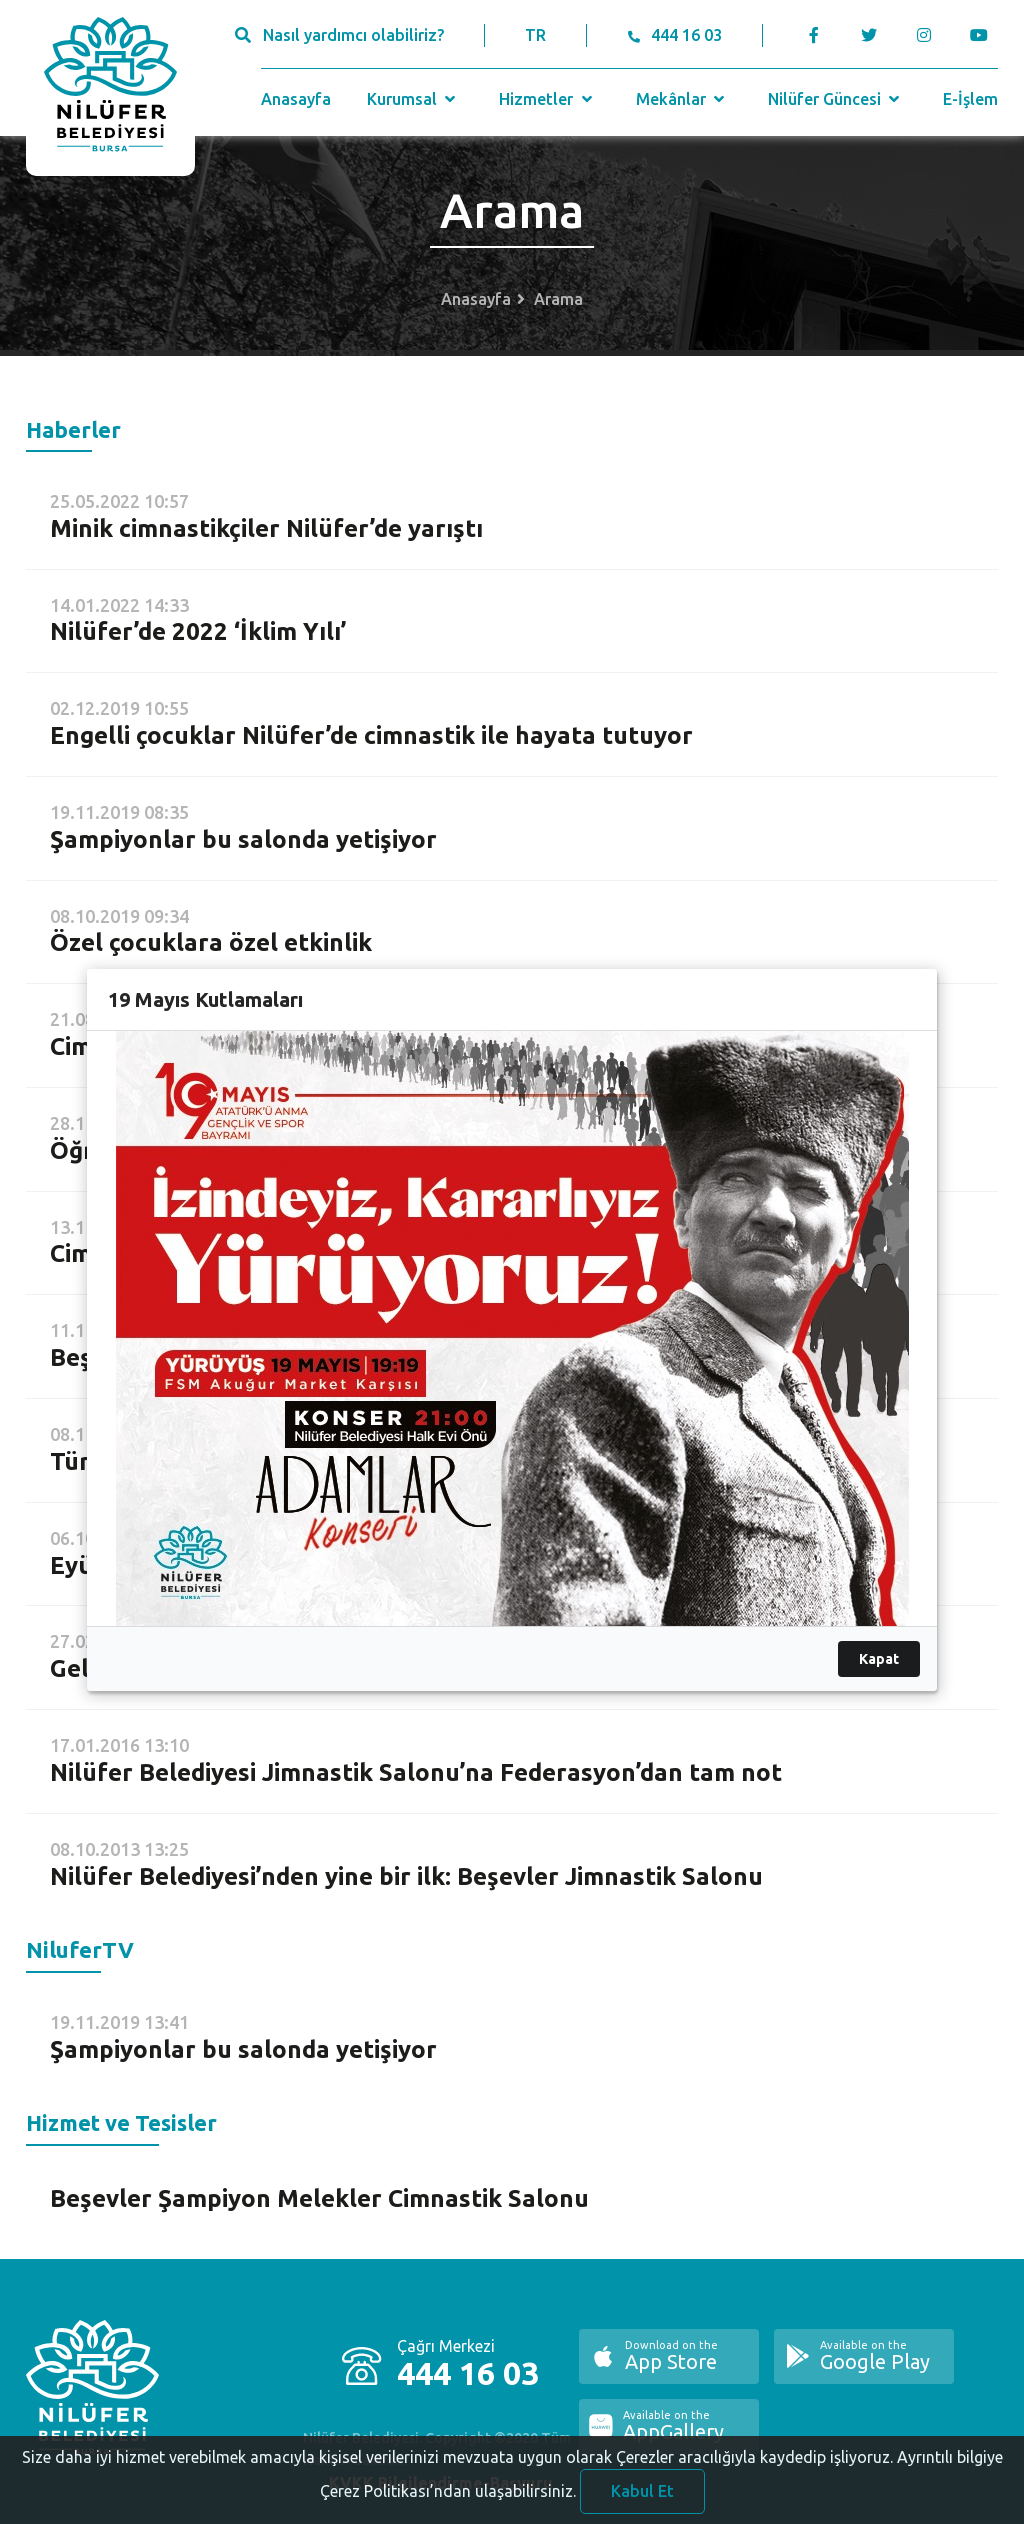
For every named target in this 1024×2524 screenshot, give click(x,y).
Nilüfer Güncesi (836, 99)
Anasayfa (296, 99)
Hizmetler (547, 99)
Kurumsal (413, 99)
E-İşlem (970, 99)
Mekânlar (682, 99)
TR (535, 35)
